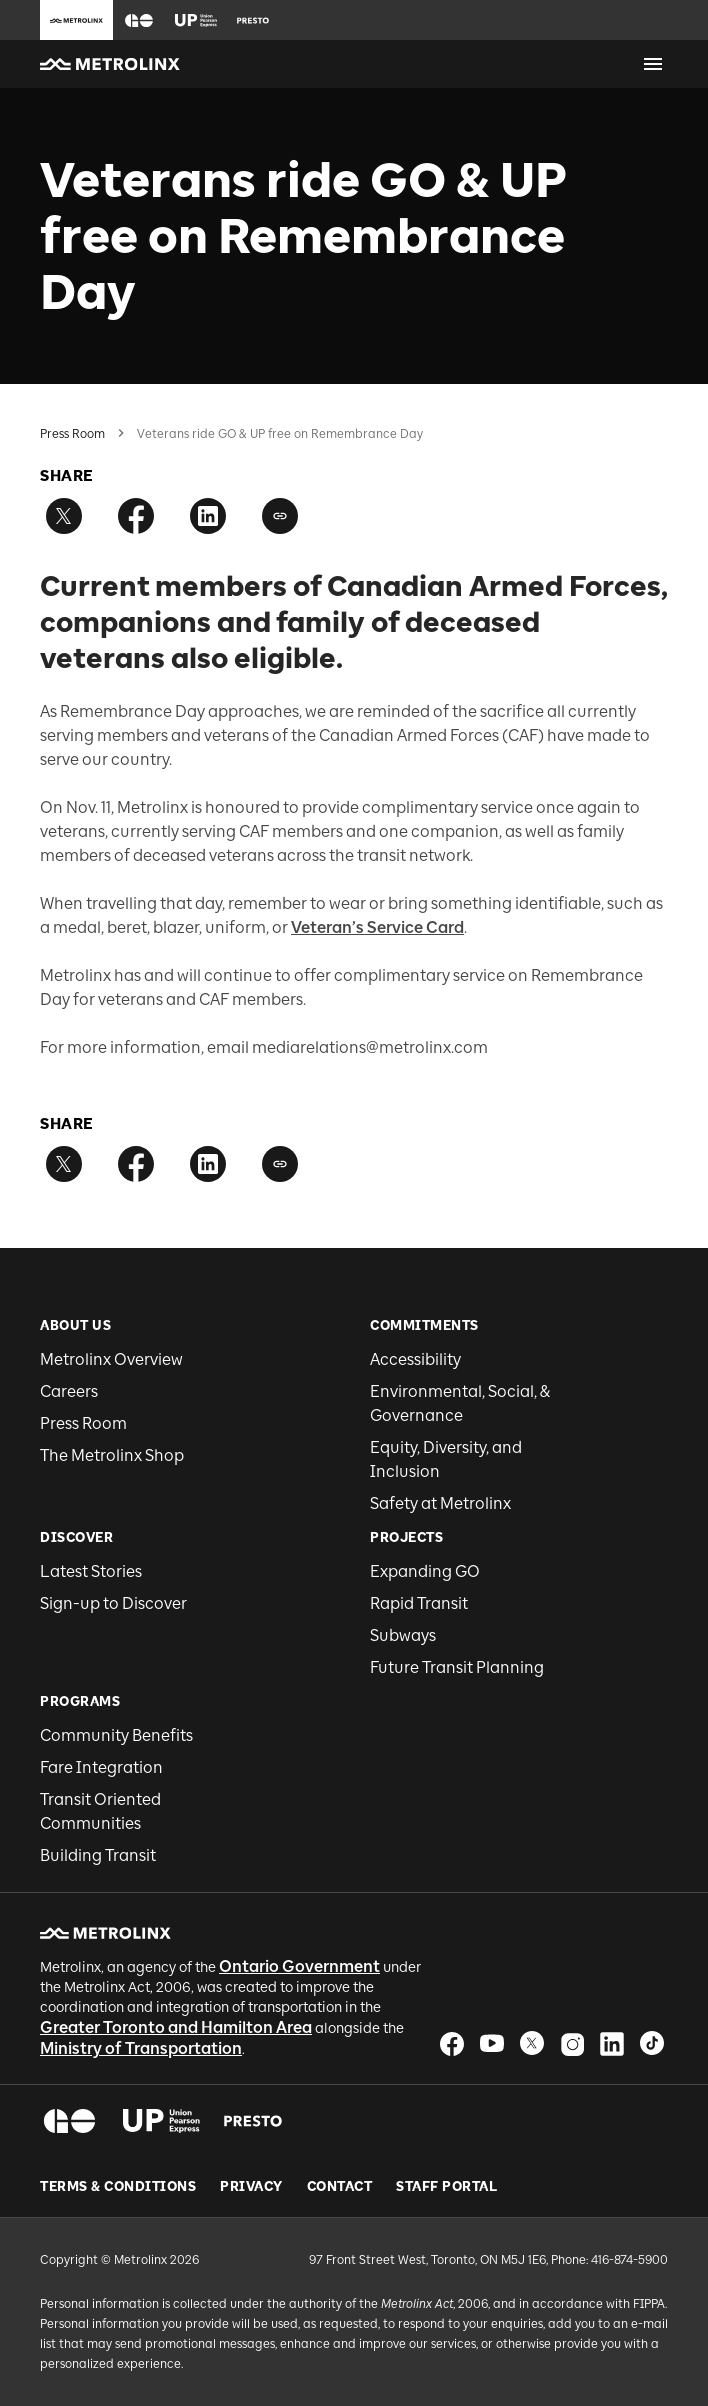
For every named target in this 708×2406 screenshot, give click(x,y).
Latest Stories (91, 1571)
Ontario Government (299, 1966)
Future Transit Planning (457, 1667)
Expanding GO (425, 1571)
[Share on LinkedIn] (208, 516)
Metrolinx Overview (111, 1359)
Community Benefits (116, 1735)
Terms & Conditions (118, 2187)
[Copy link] (280, 516)
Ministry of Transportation (141, 2048)
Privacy (251, 2187)
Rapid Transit (419, 1603)
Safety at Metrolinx (440, 1503)
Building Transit (98, 1855)
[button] (139, 20)
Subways (403, 1635)
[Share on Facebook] (136, 516)
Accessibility (415, 1359)
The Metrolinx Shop (112, 1455)
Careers (69, 1391)
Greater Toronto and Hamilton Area (176, 2027)
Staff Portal (446, 2187)
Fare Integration (101, 1767)
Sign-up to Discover (113, 1603)
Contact (340, 2187)
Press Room (72, 434)
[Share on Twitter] (64, 516)
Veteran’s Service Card (377, 927)
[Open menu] (653, 64)
